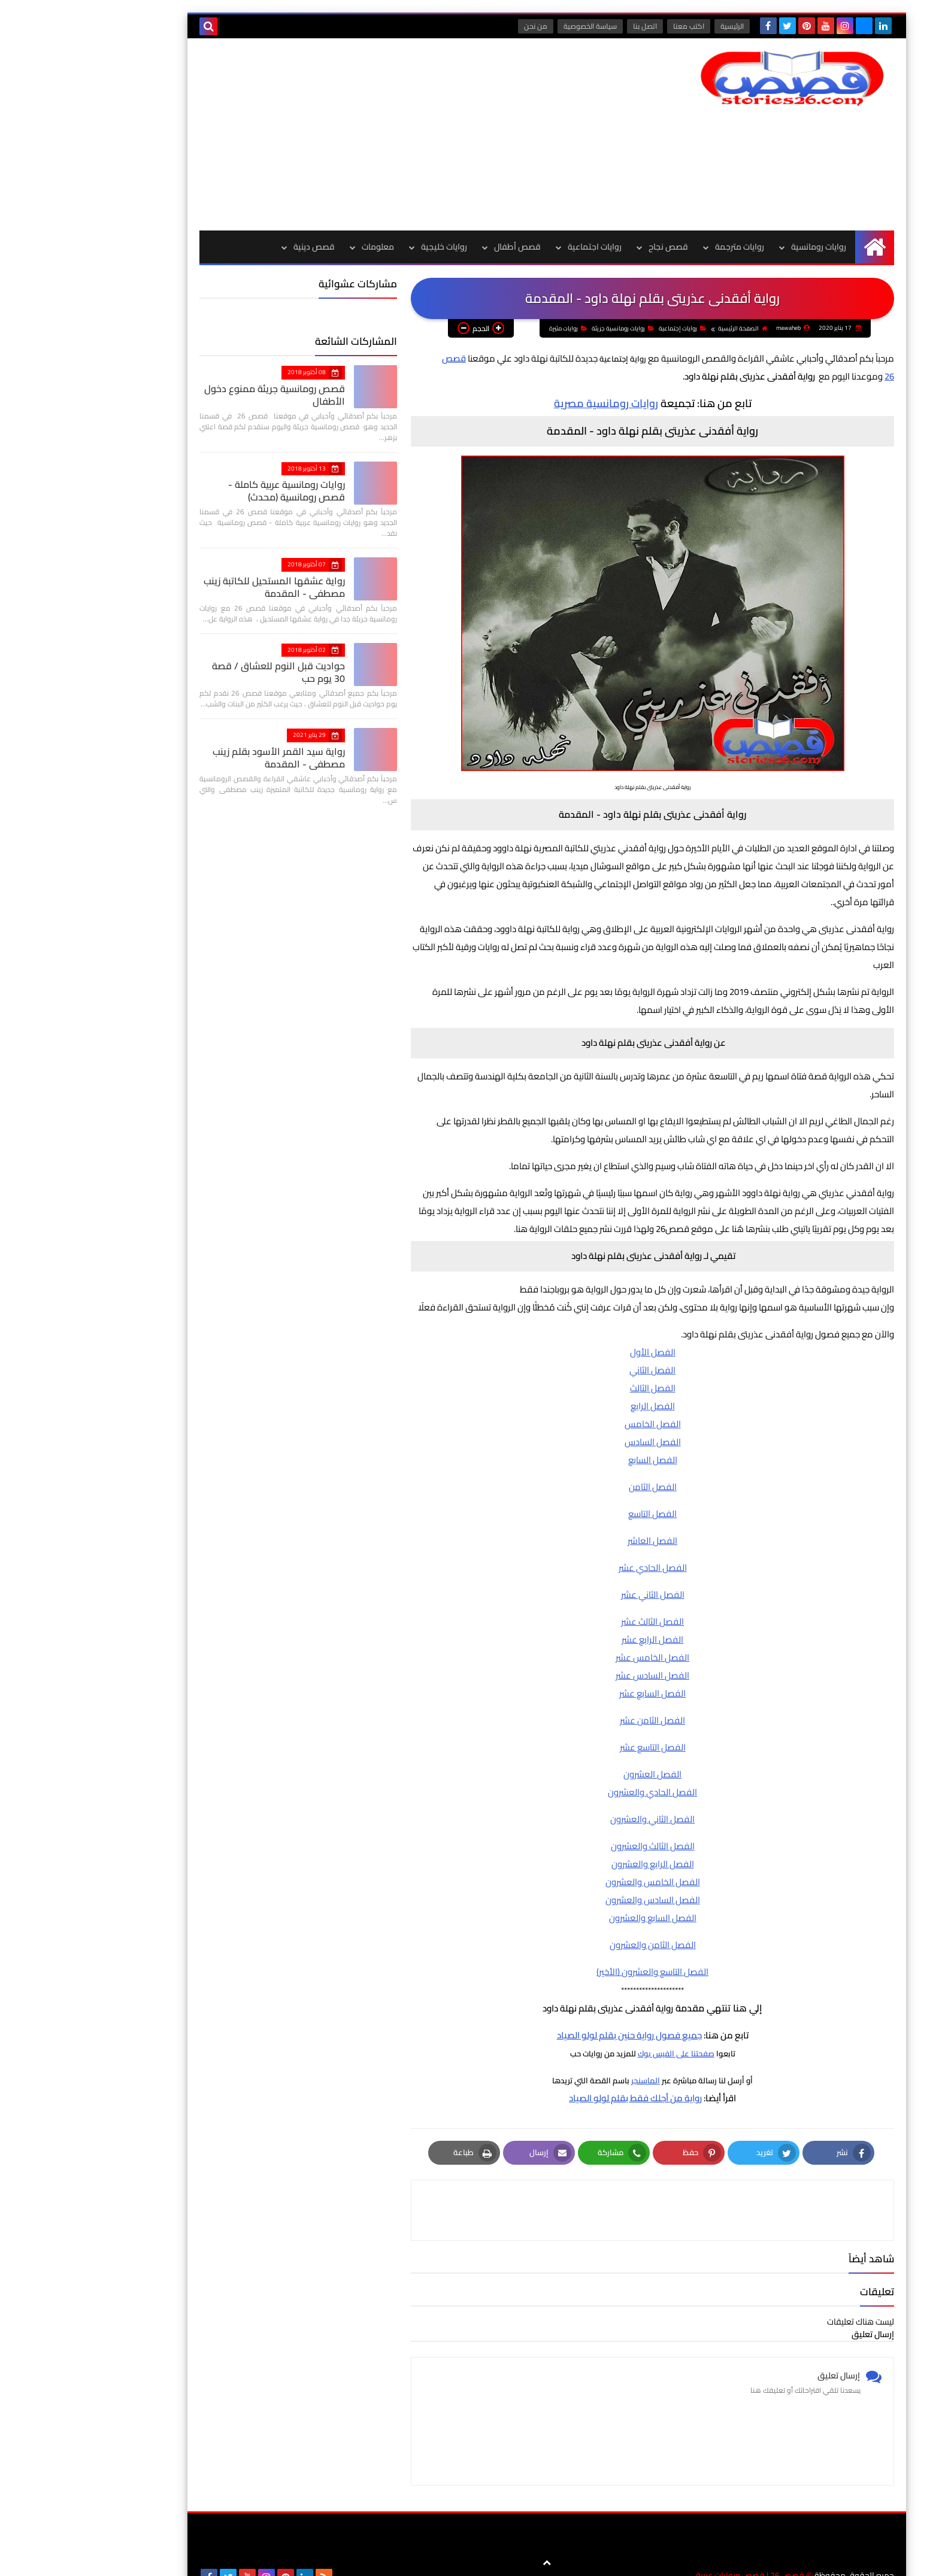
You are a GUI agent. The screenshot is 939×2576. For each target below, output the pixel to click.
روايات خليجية (367, 246)
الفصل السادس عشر (575, 1688)
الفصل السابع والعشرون (575, 1931)
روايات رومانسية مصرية (529, 416)
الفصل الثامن (575, 1500)
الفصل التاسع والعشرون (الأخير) (575, 1985)
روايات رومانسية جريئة (639, 341)
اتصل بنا (569, 26)
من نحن (459, 26)
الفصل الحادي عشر (575, 1580)
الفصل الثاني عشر (575, 1607)
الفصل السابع (575, 1473)
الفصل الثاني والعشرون (575, 1832)
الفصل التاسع (575, 1527)
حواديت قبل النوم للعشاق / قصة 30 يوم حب (201, 672)
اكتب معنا (612, 26)
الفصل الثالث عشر (575, 1634)
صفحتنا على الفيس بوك (599, 2066)
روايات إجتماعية (699, 341)
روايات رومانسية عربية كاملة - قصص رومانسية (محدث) (195, 490)
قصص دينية (237, 246)
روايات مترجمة (662, 246)
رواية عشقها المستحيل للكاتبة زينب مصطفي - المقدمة (197, 587)
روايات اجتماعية (517, 246)
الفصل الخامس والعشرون (575, 1895)
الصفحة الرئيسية (759, 341)
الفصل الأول (575, 1365)
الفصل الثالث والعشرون (575, 1859)
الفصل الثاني (575, 1383)
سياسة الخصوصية (514, 26)
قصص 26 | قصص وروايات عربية (673, 2558)
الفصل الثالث (575, 1401)
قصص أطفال (440, 246)
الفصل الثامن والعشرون (575, 1958)
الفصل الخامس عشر (575, 1670)
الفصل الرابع (575, 1419)
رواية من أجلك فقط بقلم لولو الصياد (558, 2111)
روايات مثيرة (585, 341)
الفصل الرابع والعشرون (575, 1877)
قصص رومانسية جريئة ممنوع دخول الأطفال (197, 395)
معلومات (300, 246)
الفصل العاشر (575, 1553)
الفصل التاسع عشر (575, 1760)
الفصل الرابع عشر (575, 1652)
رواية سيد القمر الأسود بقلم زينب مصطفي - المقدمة (201, 757)
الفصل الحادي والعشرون (575, 1805)
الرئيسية (656, 26)
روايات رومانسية (741, 246)
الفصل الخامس (575, 1437)
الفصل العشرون (575, 1787)
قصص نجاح (591, 246)
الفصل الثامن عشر (575, 1733)
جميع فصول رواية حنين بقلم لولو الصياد (552, 2048)
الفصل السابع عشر (575, 1706)
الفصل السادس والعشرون (575, 1913)
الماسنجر (568, 2093)
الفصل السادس (575, 1455)
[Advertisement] (340, 134)
